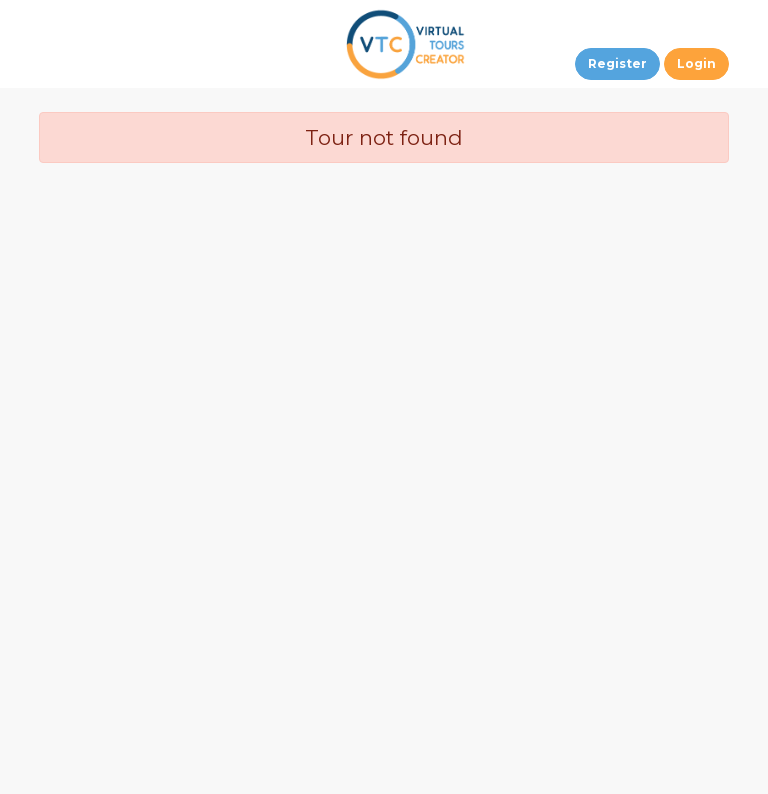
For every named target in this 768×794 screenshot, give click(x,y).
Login (696, 63)
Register (617, 63)
